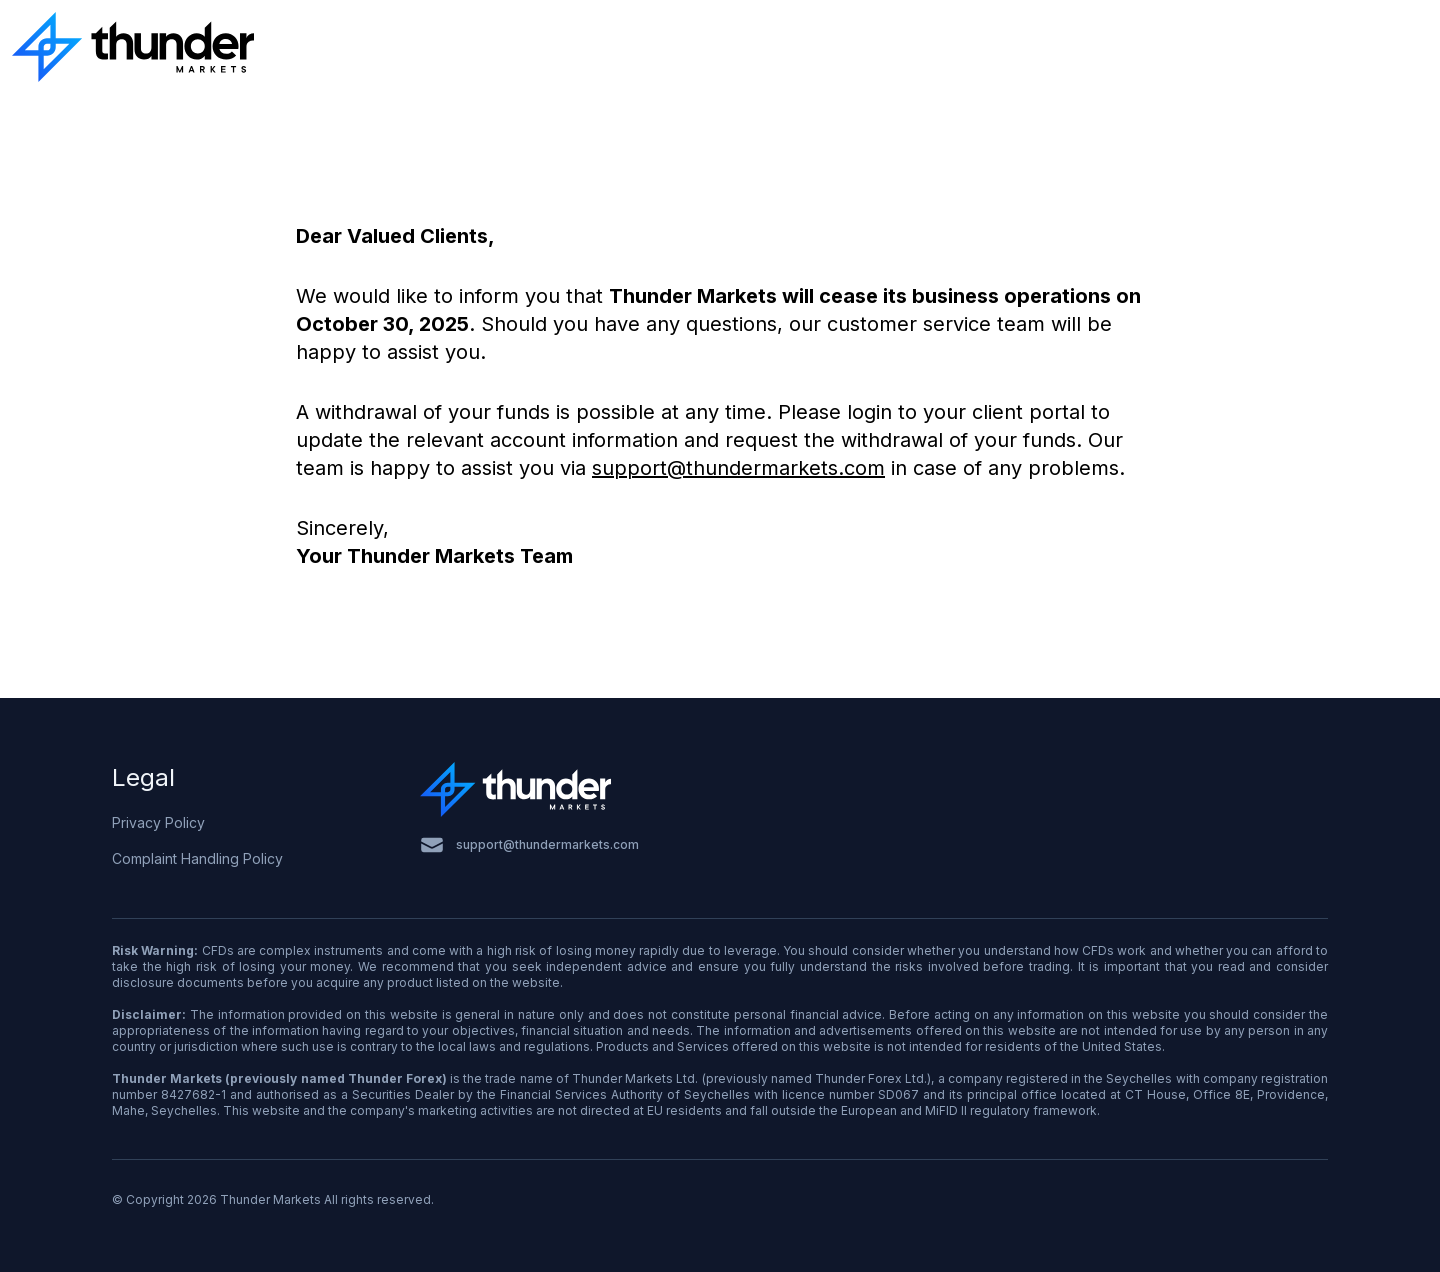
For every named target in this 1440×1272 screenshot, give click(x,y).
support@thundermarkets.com (738, 468)
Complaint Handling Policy (197, 858)
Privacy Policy (158, 822)
